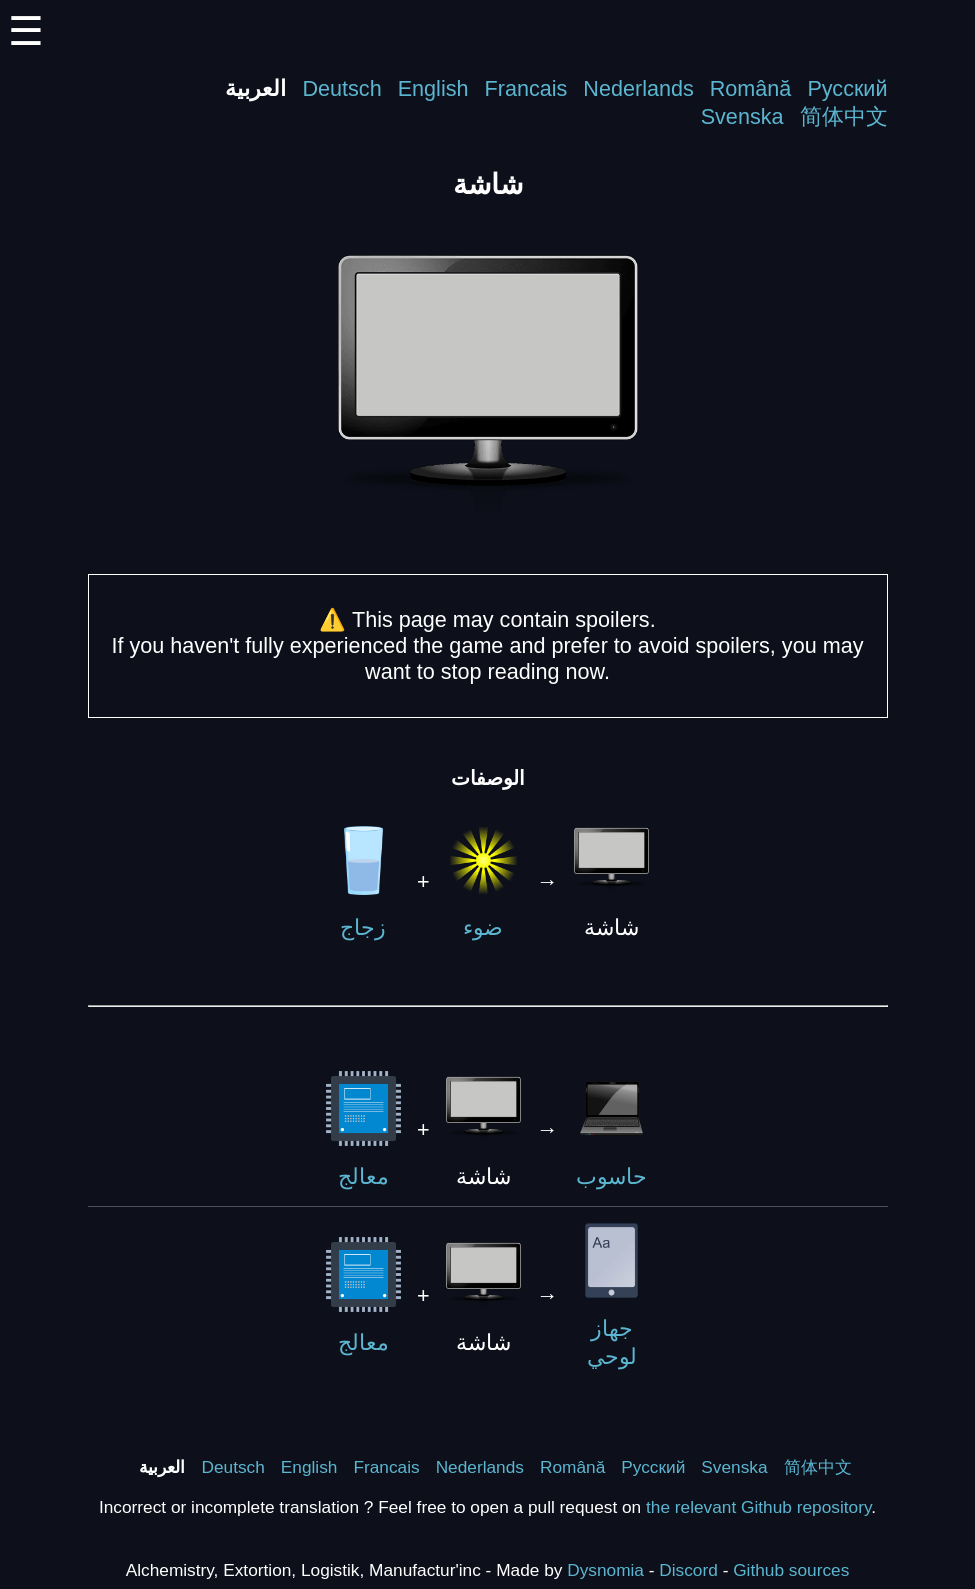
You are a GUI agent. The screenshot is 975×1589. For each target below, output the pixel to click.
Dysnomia (605, 1570)
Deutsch (341, 88)
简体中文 (844, 116)
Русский (847, 88)
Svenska (742, 116)
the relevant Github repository (758, 1507)
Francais (526, 88)
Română (751, 88)
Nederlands (638, 88)
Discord (688, 1570)
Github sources (791, 1570)
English (433, 88)
